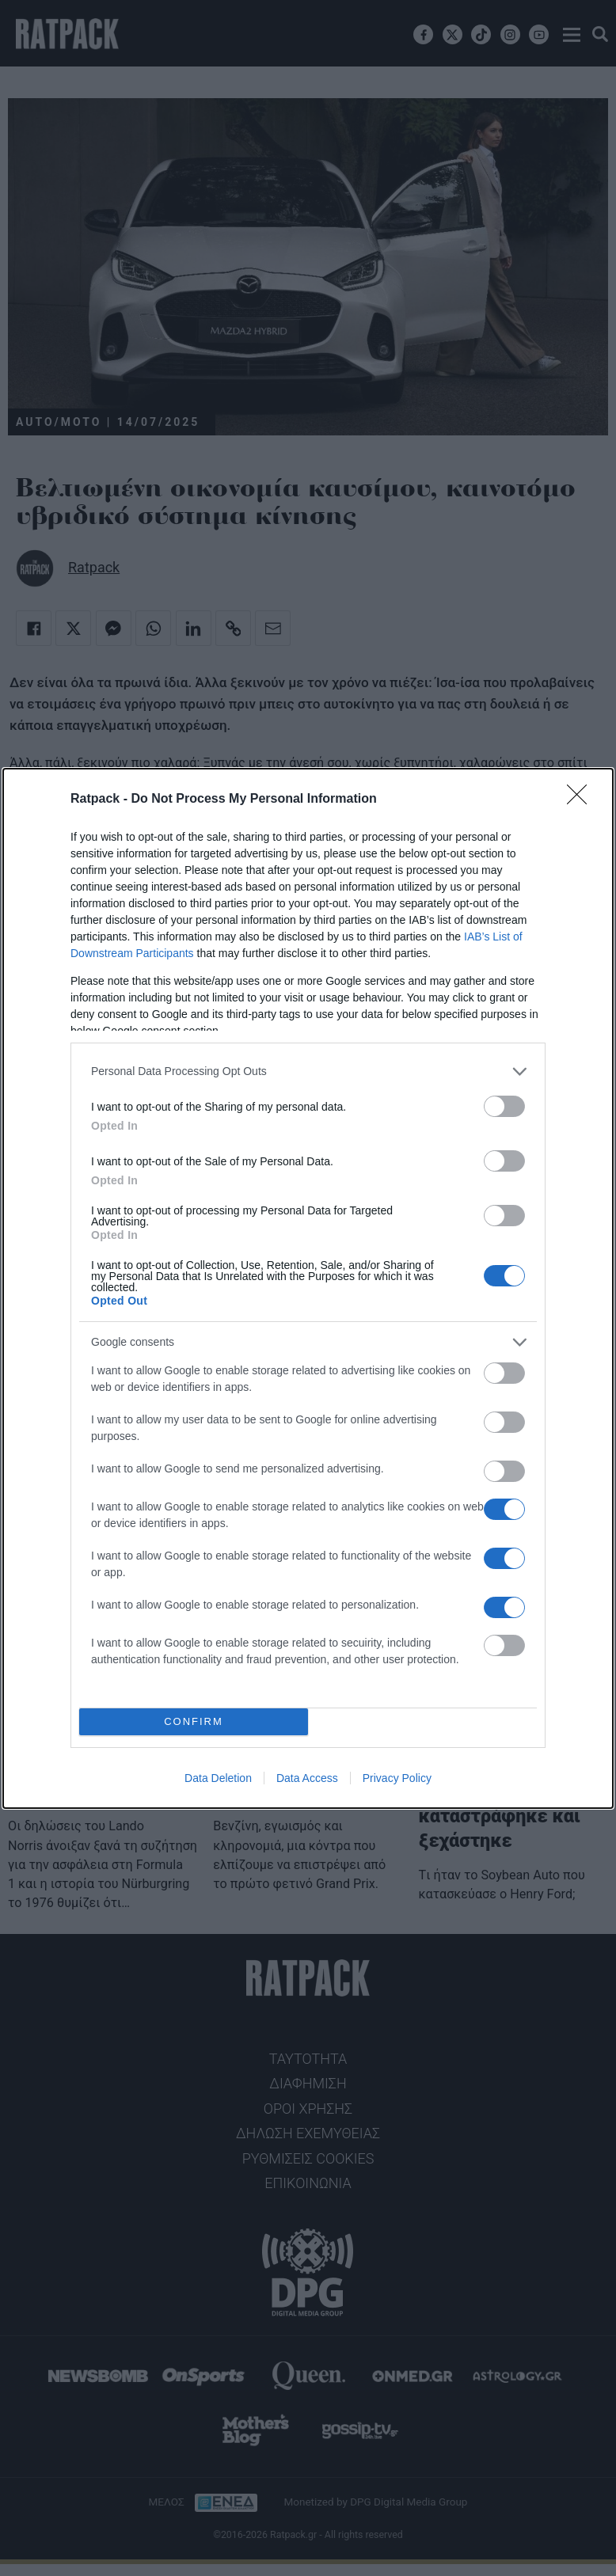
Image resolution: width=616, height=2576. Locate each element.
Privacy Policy (397, 1778)
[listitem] (308, 1071)
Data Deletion (218, 1778)
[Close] (582, 800)
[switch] (504, 1106)
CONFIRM (193, 1721)
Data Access (307, 1778)
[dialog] (308, 1288)
